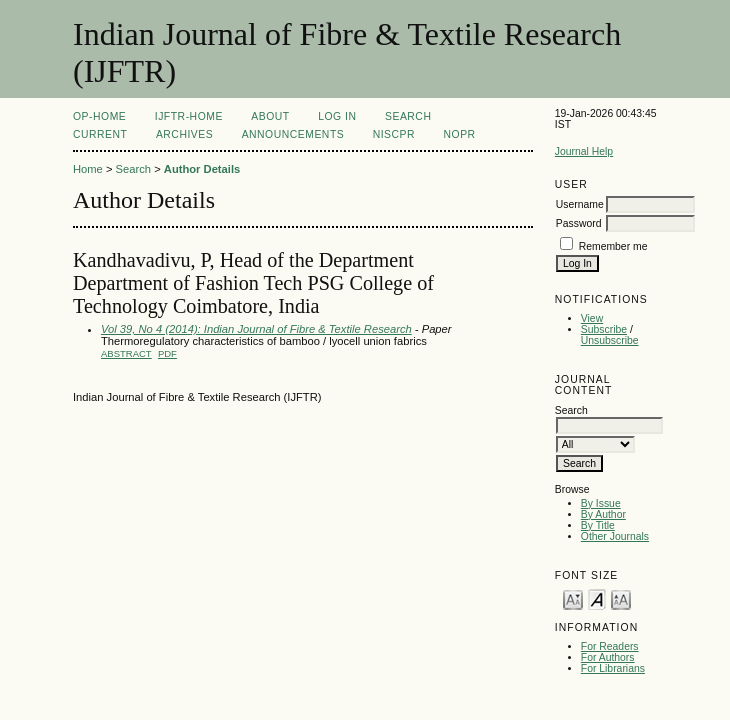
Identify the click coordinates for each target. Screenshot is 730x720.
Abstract (126, 353)
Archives (184, 134)
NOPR (460, 134)
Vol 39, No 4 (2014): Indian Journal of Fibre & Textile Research (256, 329)
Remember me (613, 246)
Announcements (293, 134)
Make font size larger (621, 598)
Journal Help (584, 151)
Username (580, 204)
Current (100, 134)
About (270, 116)
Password (579, 223)
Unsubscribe (610, 340)
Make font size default (597, 598)
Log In (337, 116)
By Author (603, 514)
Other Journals (615, 536)
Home (88, 169)
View (592, 318)
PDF (167, 353)
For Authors (608, 657)
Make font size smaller (573, 598)
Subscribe (604, 329)
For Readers (610, 646)
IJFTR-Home (189, 116)
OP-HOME (99, 116)
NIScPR (394, 134)
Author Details (202, 169)
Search (408, 116)
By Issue (601, 503)
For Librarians (613, 668)
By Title (598, 525)
